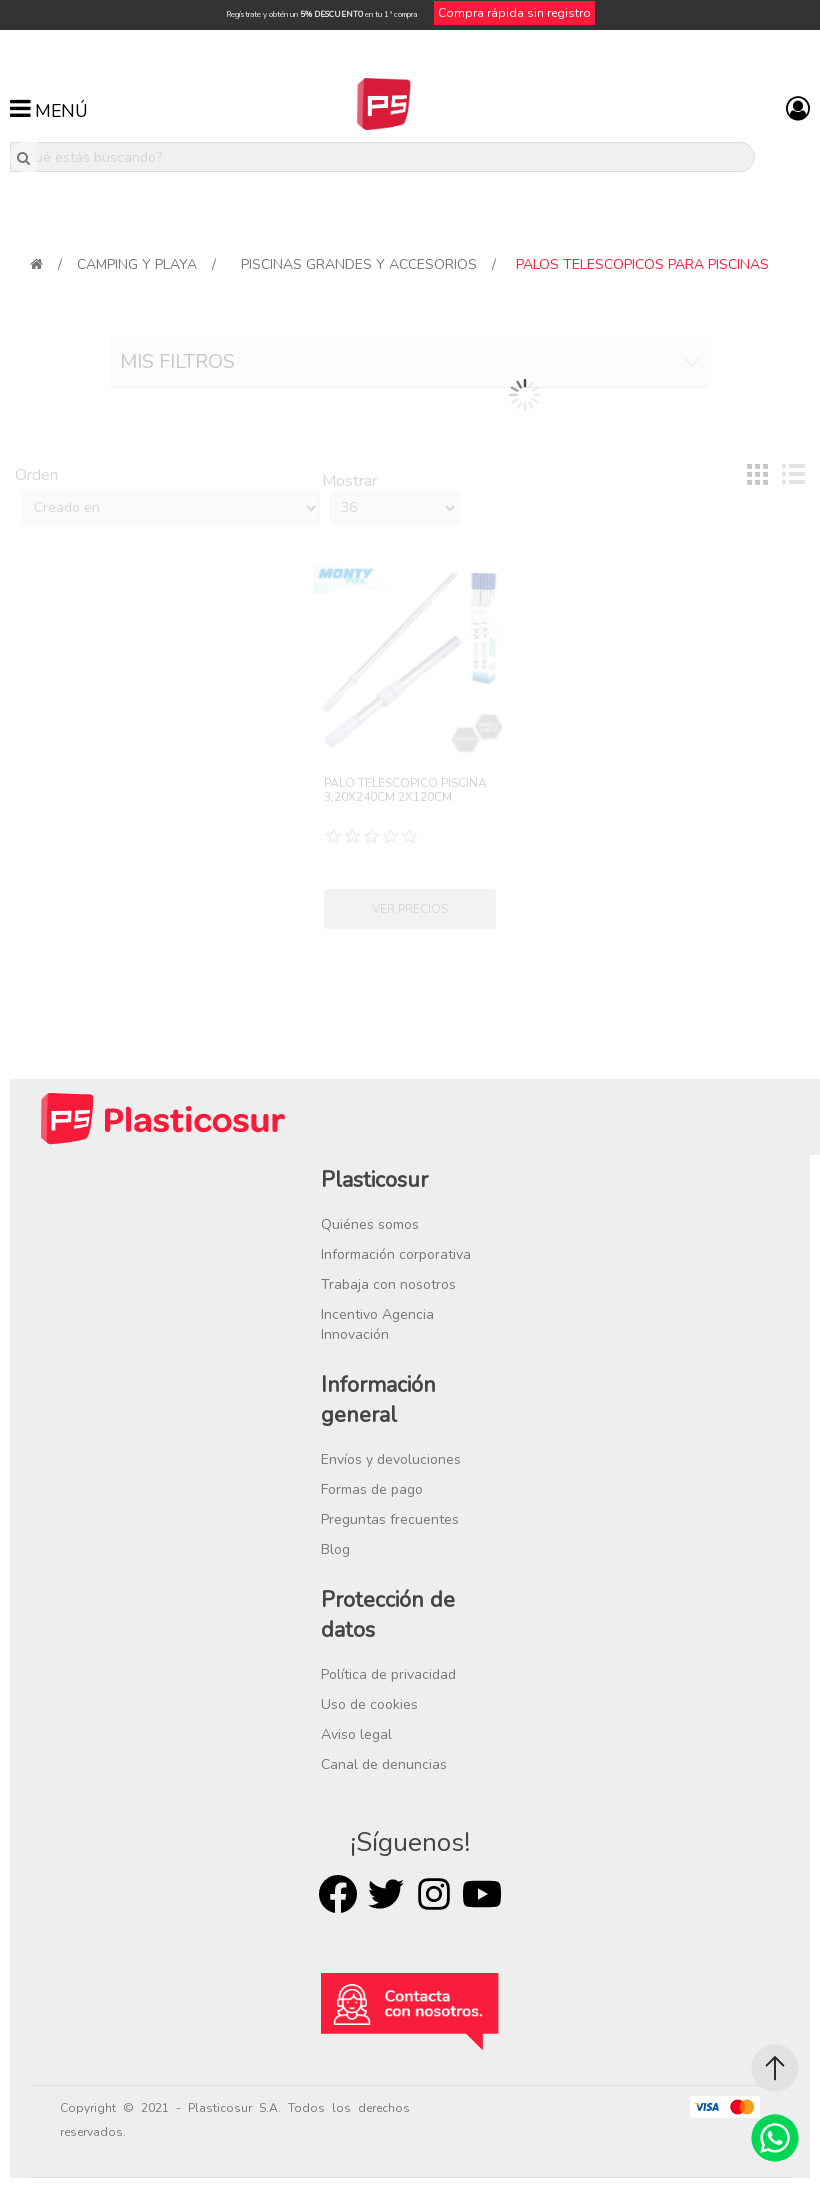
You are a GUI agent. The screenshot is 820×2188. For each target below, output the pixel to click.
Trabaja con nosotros (388, 1284)
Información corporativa (396, 1254)
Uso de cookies (369, 1704)
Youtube (482, 1894)
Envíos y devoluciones (391, 1459)
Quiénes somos (370, 1224)
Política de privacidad (388, 1674)
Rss (434, 1894)
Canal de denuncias (384, 1764)
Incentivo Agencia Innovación (377, 1324)
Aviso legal (356, 1734)
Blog (335, 1549)
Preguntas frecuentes (390, 1519)
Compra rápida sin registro (514, 13)
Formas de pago (372, 1489)
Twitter (386, 1894)
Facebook (338, 1894)
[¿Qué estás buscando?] (382, 157)
